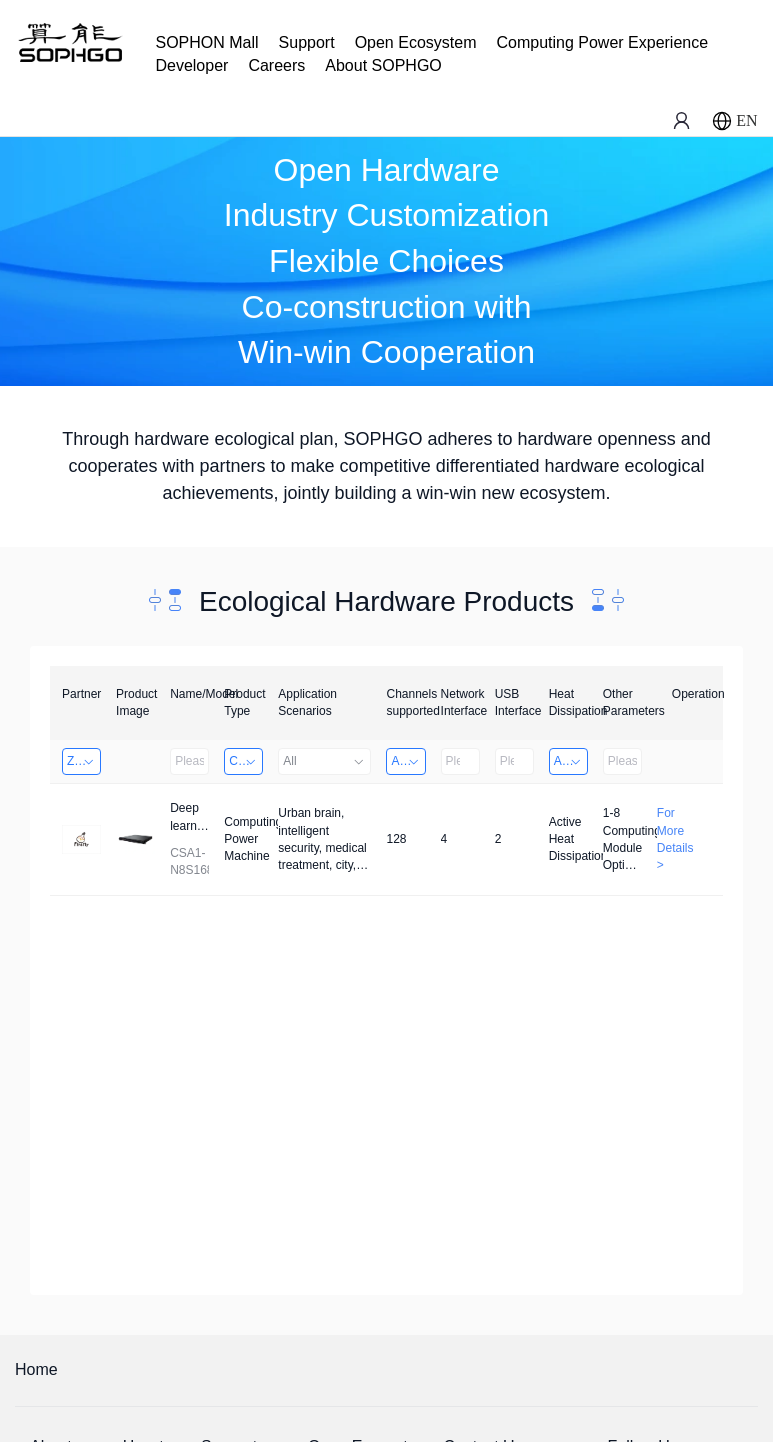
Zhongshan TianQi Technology (84, 761)
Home (36, 1369)
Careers (276, 65)
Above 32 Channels (408, 761)
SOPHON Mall (206, 42)
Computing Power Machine (246, 761)
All (324, 761)
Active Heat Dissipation (571, 761)
